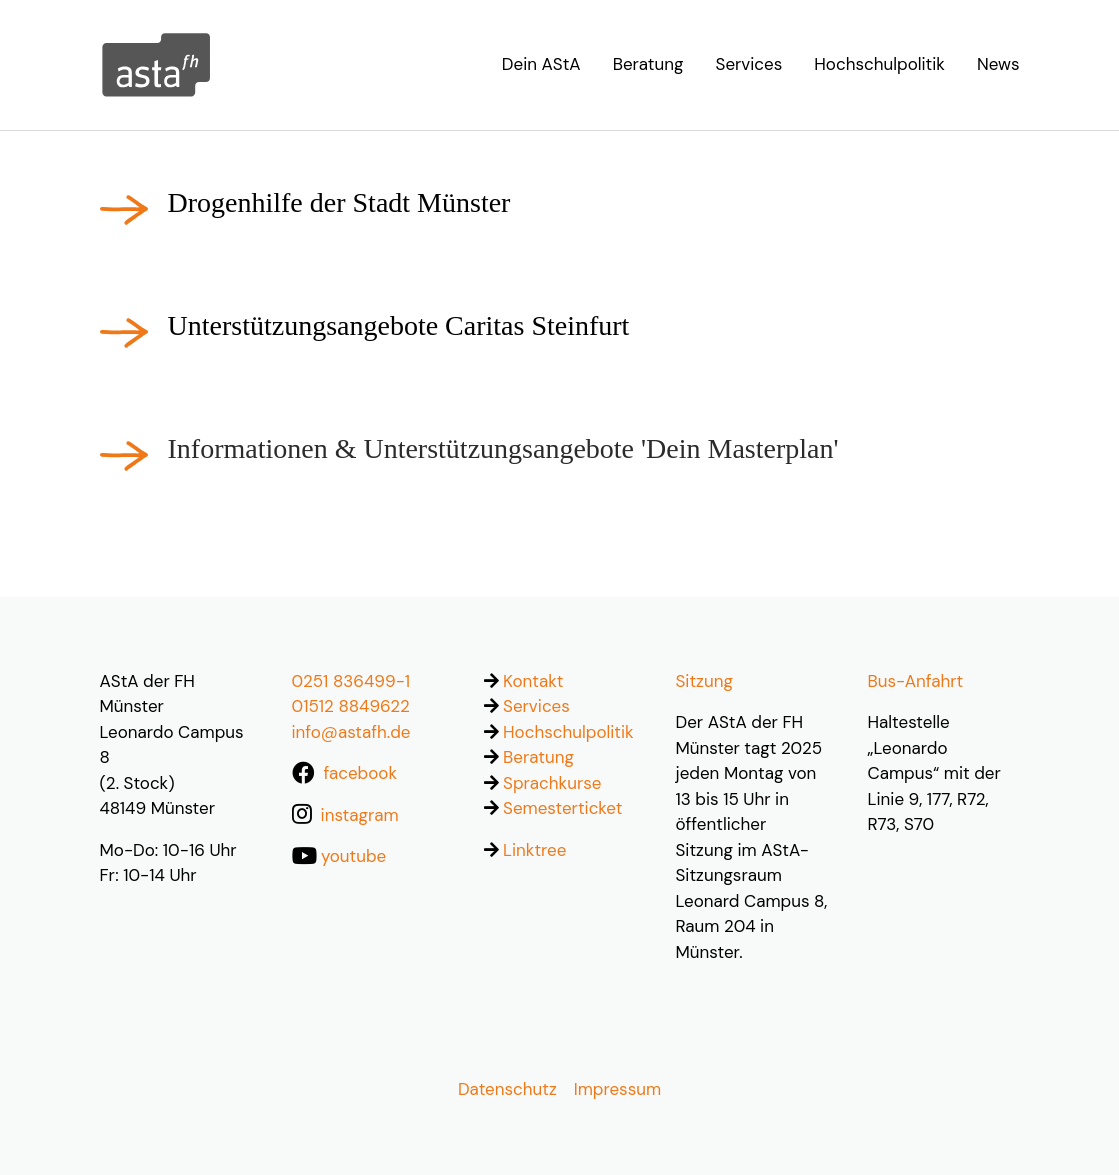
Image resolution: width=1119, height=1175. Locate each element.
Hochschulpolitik (568, 732)
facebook (360, 773)
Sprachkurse (552, 783)
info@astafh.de (351, 732)
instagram (360, 815)
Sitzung (704, 681)
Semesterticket (562, 808)
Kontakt (533, 681)
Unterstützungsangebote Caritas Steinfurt (399, 325)
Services (536, 706)
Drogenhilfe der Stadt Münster (339, 202)
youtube (353, 856)
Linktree (534, 850)
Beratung (538, 757)
